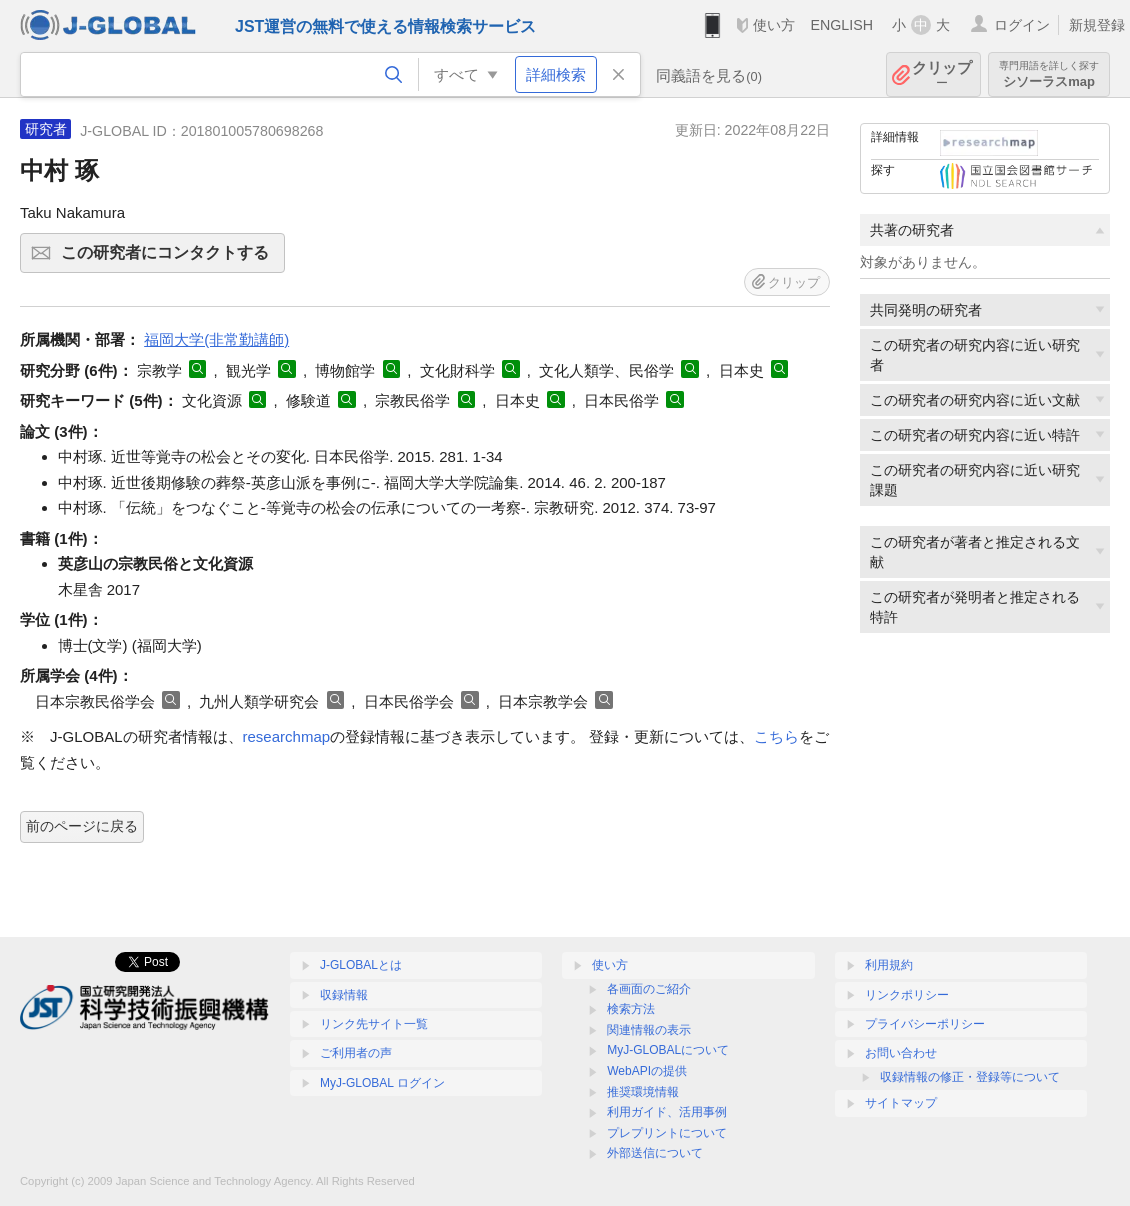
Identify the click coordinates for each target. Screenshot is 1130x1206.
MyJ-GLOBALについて (668, 1050)
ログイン (1022, 25)
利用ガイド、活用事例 (667, 1112)
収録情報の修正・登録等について (970, 1077)
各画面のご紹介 (649, 989)
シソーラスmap (1049, 74)
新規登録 (1097, 25)
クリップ (942, 74)
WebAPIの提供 (647, 1071)
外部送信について (655, 1153)
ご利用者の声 (356, 1053)
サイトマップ (901, 1103)
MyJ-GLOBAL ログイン (382, 1083)
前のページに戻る (82, 826)
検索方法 (631, 1009)
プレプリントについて (667, 1133)
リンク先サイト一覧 (374, 1024)
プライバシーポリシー (925, 1024)
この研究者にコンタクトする (170, 259)
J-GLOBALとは (361, 965)
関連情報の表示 (649, 1030)
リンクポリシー (907, 995)
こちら (776, 736)
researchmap (287, 736)
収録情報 (344, 995)
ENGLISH (841, 25)
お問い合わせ (901, 1053)
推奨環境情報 (643, 1092)
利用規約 (889, 965)
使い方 (774, 25)
